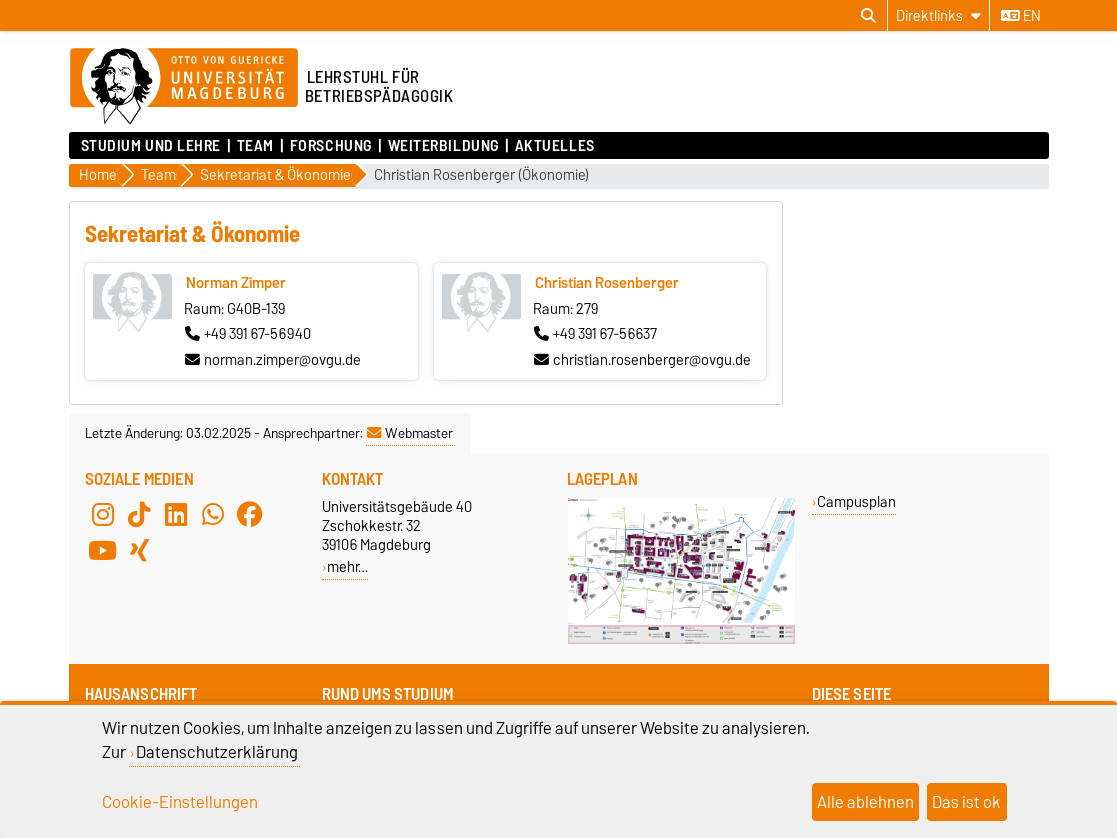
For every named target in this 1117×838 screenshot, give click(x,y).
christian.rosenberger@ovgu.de (642, 360)
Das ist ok (966, 802)
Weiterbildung (443, 146)
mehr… (347, 566)
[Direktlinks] (938, 15)
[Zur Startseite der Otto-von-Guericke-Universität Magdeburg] (184, 87)
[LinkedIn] (176, 515)
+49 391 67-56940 (248, 334)
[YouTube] (103, 551)
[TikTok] (139, 515)
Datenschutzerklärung (217, 752)
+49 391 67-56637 (595, 334)
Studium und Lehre (151, 146)
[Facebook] (250, 515)
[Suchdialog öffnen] (868, 16)
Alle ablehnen (865, 802)
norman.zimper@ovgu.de (273, 360)
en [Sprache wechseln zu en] (1021, 16)
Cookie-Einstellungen (180, 802)
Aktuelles (555, 146)
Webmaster (410, 433)
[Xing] (139, 551)
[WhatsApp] (213, 515)
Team (255, 146)
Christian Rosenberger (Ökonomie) (481, 175)
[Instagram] (103, 515)
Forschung (331, 146)
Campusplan (856, 501)
